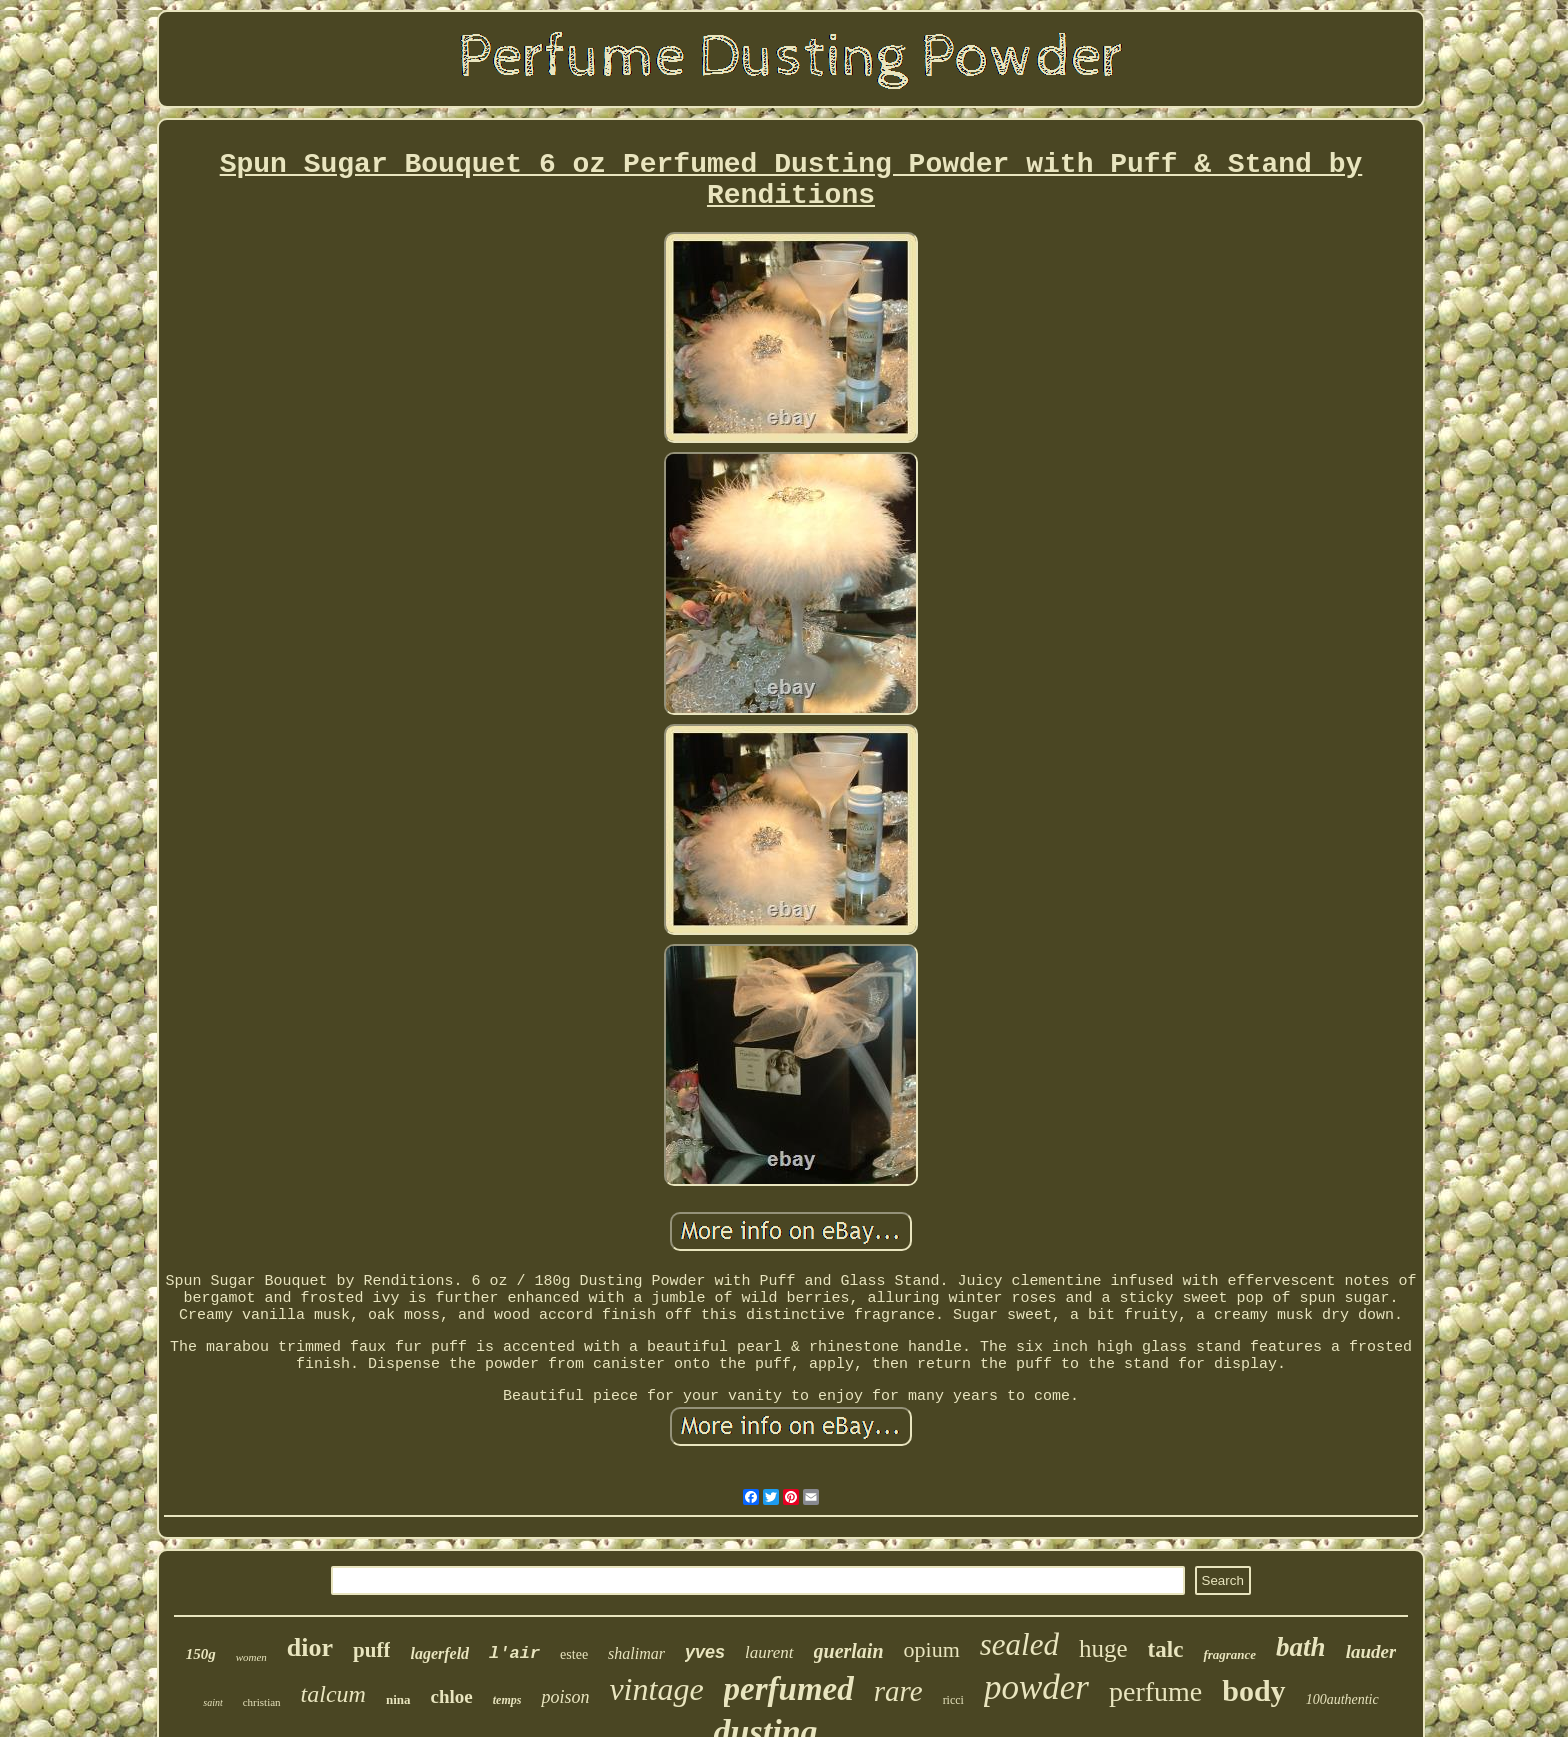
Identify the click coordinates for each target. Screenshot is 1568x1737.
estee (574, 1654)
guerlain (849, 1651)
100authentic (1342, 1699)
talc (1166, 1649)
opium (932, 1649)
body (1253, 1690)
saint (212, 1702)
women (251, 1657)
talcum (333, 1694)
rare (898, 1691)
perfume (1155, 1691)
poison (565, 1697)
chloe (452, 1696)
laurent (769, 1652)
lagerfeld (439, 1653)
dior (310, 1647)
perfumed (789, 1689)
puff (371, 1650)
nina (398, 1699)
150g (201, 1654)
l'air (514, 1653)
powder (1036, 1687)
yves (705, 1652)
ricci (953, 1700)
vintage (656, 1689)
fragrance (1229, 1654)
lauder (1371, 1651)
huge (1103, 1648)
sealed (1019, 1644)
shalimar (636, 1653)
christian (262, 1702)
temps (507, 1700)
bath (1301, 1647)
